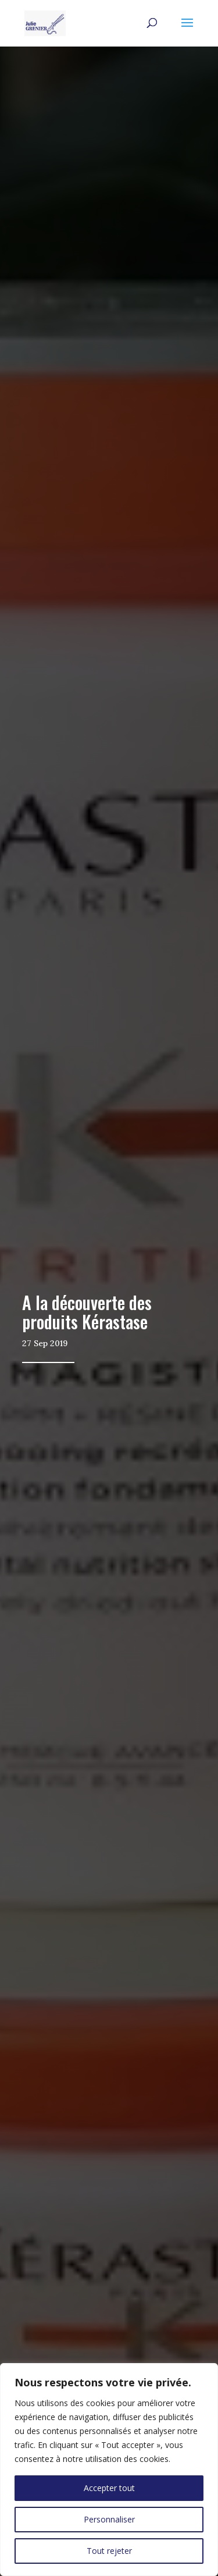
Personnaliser (109, 2519)
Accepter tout (109, 2487)
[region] (109, 2469)
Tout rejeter (109, 2550)
